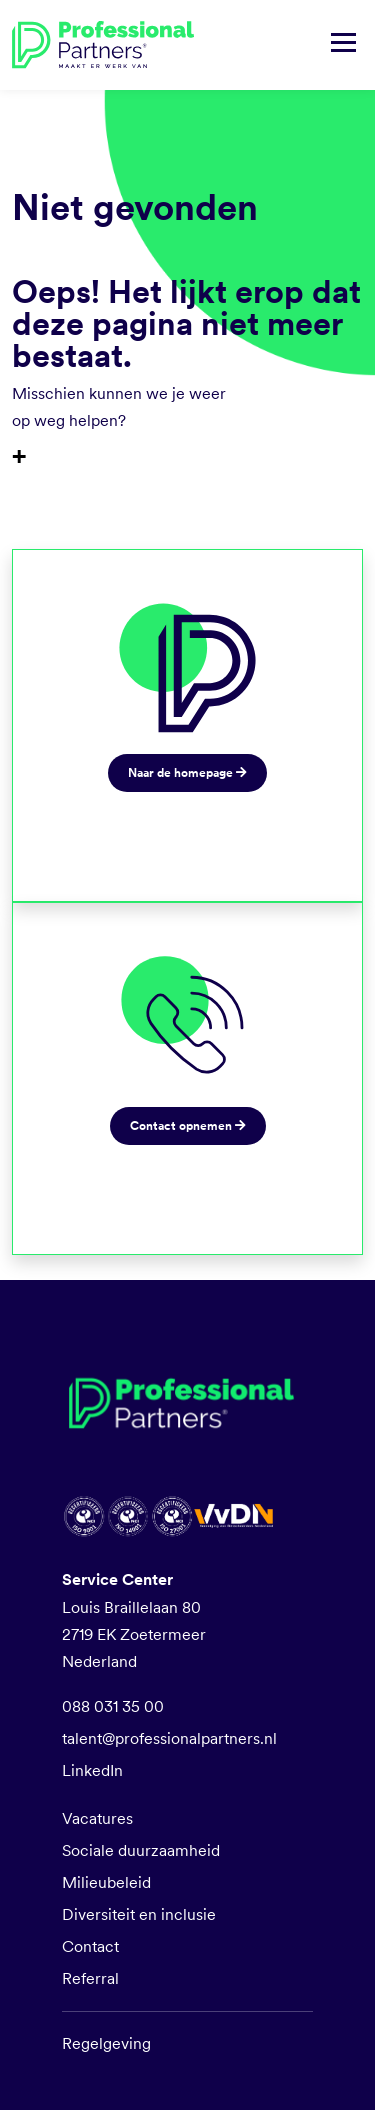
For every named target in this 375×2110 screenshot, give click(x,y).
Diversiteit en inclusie (139, 1914)
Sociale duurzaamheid (141, 1850)
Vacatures (97, 1818)
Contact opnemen (188, 1126)
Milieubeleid (106, 1882)
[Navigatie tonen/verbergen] (343, 45)
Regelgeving (106, 2043)
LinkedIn (92, 1770)
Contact (90, 1946)
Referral (90, 1978)
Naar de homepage (187, 773)
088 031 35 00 (113, 1706)
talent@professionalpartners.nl (169, 1738)
